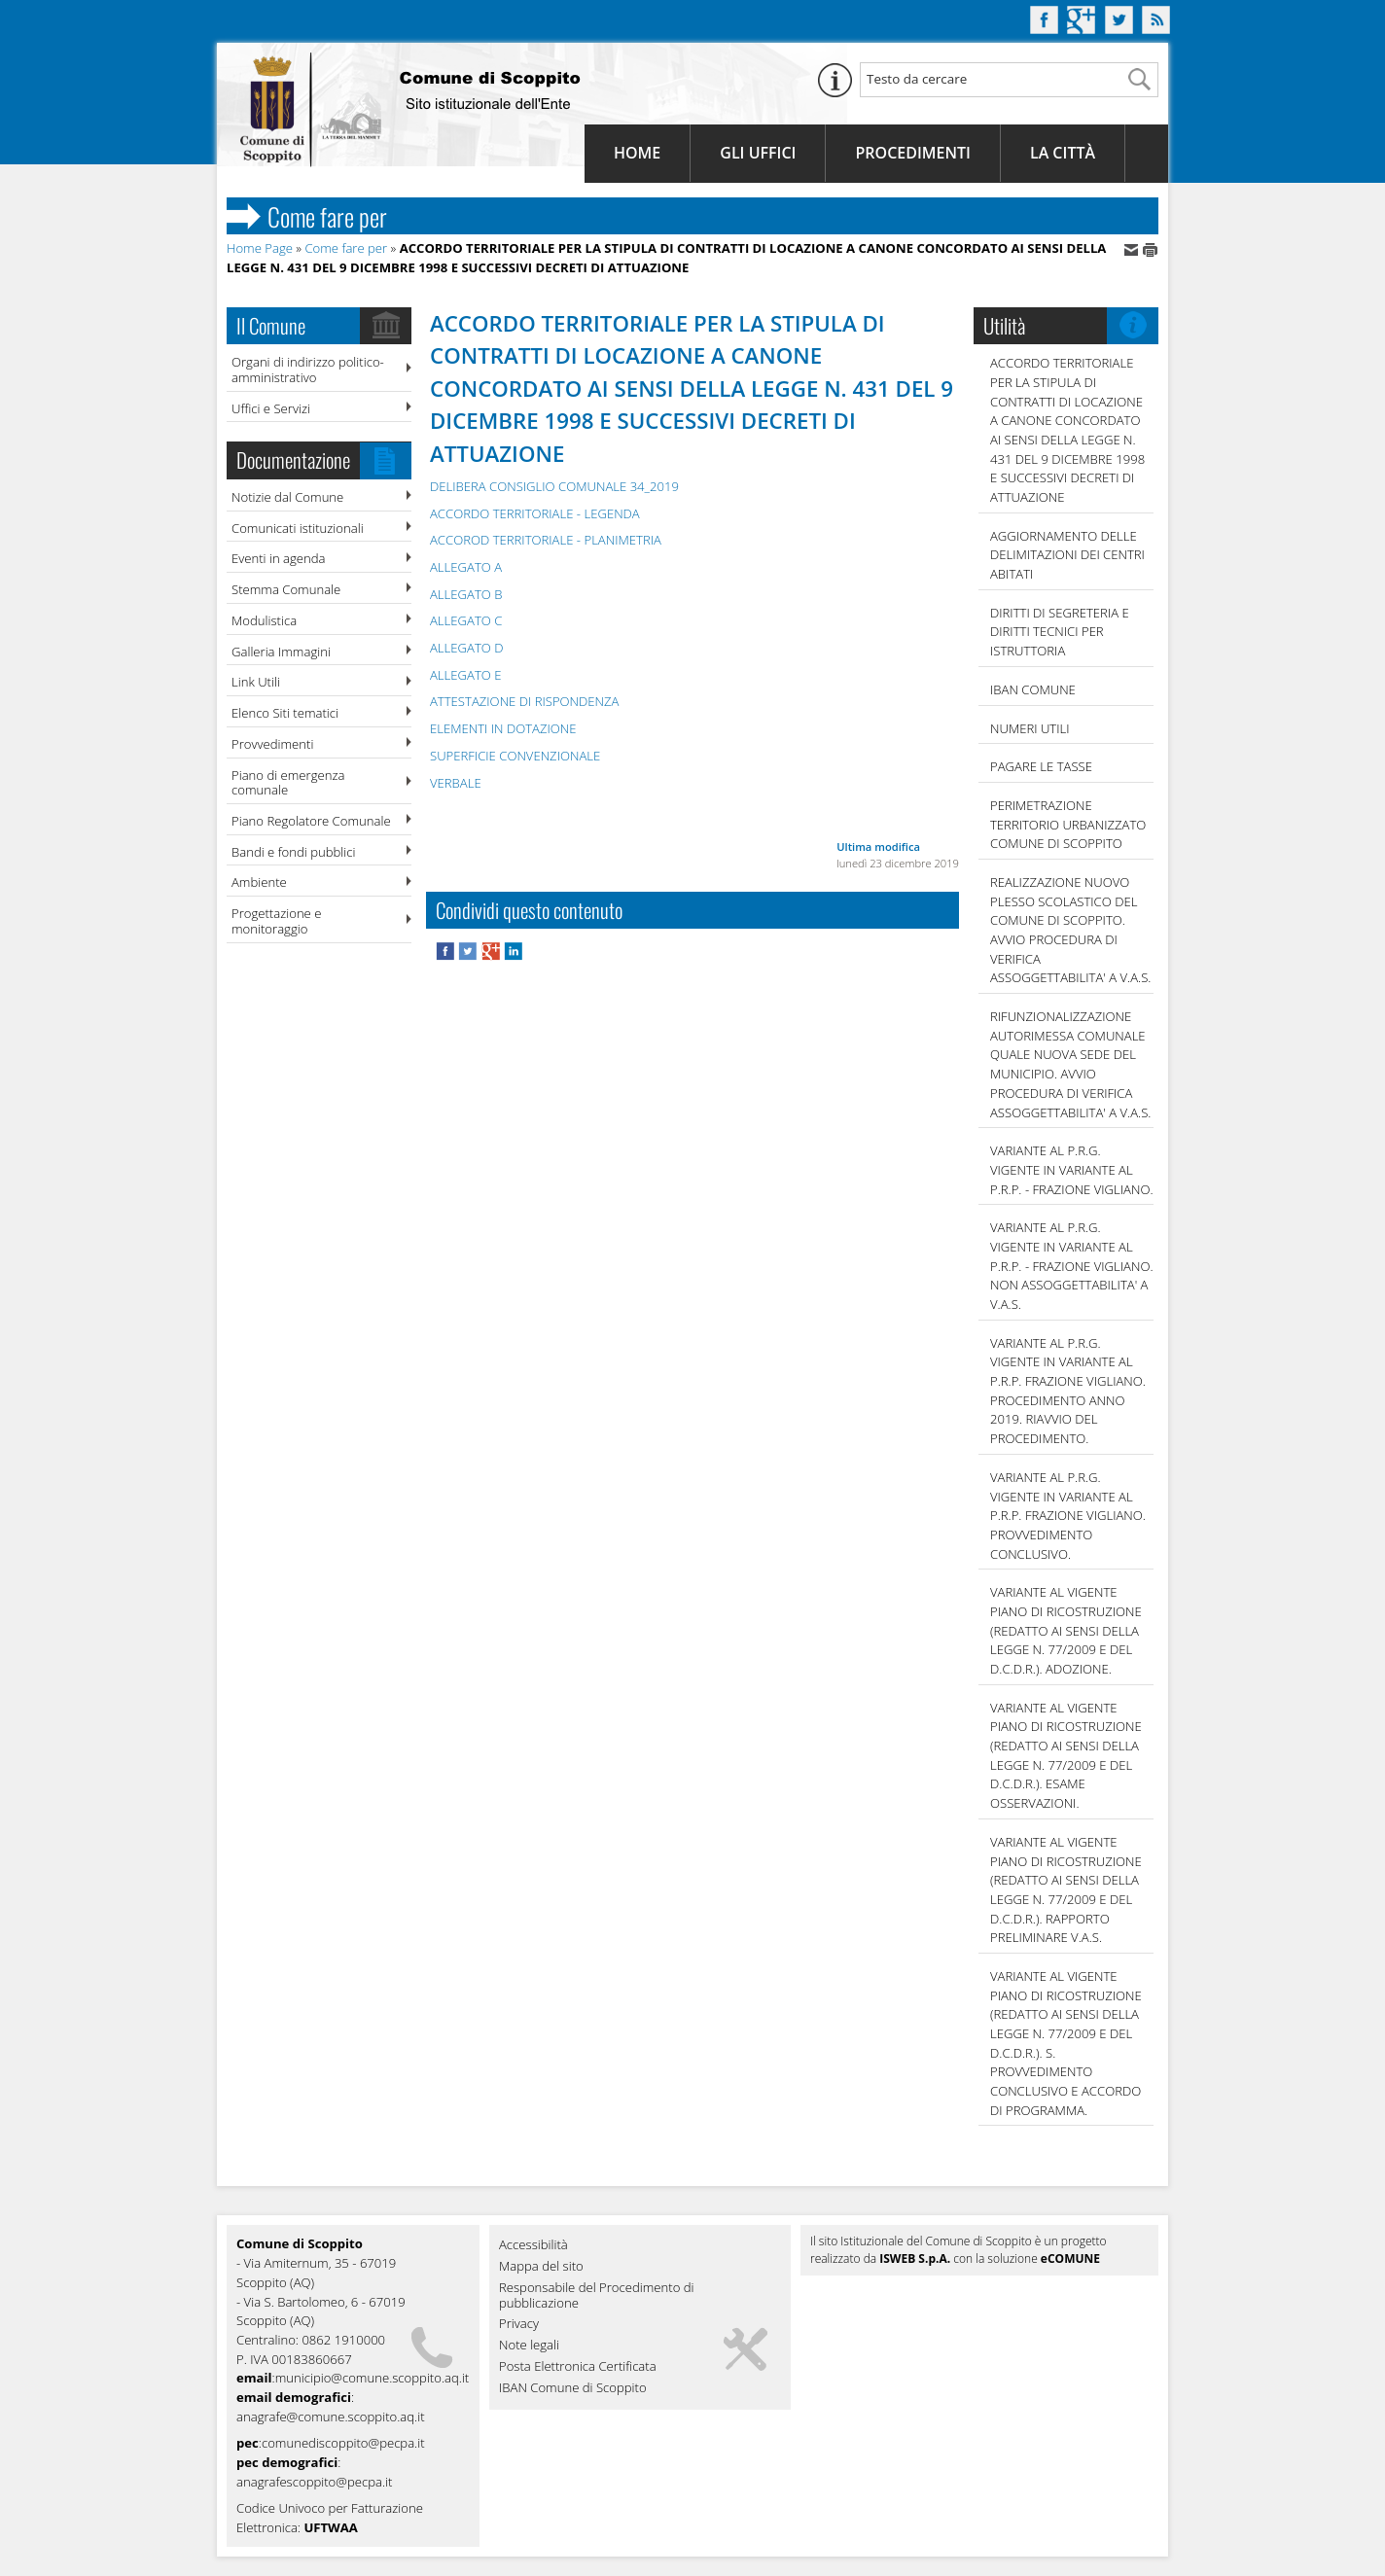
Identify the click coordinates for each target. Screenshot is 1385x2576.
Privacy (519, 2324)
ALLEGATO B (466, 594)
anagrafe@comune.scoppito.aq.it (330, 2416)
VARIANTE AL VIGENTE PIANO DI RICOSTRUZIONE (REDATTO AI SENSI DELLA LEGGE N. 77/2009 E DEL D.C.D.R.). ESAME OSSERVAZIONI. (1066, 1755)
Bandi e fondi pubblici (293, 852)
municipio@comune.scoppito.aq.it (372, 2377)
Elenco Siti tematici (284, 713)
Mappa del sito (541, 2267)
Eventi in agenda (278, 558)
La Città (1062, 152)
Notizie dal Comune (287, 497)
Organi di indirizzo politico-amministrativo (307, 369)
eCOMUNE (1070, 2258)
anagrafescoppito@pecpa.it (314, 2481)
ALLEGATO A (466, 567)
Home (637, 152)
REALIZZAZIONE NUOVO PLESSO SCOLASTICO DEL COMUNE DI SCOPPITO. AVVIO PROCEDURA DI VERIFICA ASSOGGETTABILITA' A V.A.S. (1070, 929)
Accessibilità (533, 2245)
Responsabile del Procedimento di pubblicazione (596, 2295)
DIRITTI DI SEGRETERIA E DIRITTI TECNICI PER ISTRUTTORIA (1059, 631)
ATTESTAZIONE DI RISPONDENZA (524, 701)
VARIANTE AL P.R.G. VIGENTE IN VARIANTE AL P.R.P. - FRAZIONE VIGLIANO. (1072, 1169)
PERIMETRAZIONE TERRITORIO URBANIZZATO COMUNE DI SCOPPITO (1068, 824)
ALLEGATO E (465, 675)
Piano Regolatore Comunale (311, 820)
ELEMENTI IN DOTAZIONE (503, 728)
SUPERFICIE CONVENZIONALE (515, 755)
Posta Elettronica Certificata (578, 2367)
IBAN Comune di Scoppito (573, 2388)
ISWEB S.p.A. (914, 2258)
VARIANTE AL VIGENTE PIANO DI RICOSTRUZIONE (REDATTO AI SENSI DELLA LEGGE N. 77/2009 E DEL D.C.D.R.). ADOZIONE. (1066, 1630)
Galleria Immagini (281, 651)
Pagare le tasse (1041, 766)
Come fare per (345, 248)
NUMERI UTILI (1030, 728)
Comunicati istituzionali (297, 528)
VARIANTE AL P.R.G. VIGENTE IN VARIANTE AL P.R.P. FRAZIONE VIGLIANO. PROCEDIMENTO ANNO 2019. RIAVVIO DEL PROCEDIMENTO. (1068, 1390)
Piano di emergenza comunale (287, 782)
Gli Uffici (758, 152)
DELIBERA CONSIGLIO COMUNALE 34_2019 (554, 486)
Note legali (529, 2345)
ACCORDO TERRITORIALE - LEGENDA (535, 513)
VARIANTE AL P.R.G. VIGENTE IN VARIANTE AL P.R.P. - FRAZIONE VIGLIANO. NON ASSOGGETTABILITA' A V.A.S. (1072, 1265)
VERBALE (455, 783)
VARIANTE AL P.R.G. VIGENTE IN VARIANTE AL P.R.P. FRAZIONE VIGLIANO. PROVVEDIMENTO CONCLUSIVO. (1068, 1515)
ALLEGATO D (466, 647)
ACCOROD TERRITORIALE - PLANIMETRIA (545, 539)
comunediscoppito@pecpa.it (343, 2443)
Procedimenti (912, 152)
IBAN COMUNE (1033, 689)
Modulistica (264, 620)
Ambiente (259, 882)
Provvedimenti (272, 744)
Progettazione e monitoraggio (276, 920)
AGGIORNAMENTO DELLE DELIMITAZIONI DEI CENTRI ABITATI (1067, 554)
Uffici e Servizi (270, 408)
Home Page (260, 248)
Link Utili (255, 681)
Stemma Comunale (285, 589)
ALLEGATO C (466, 620)
